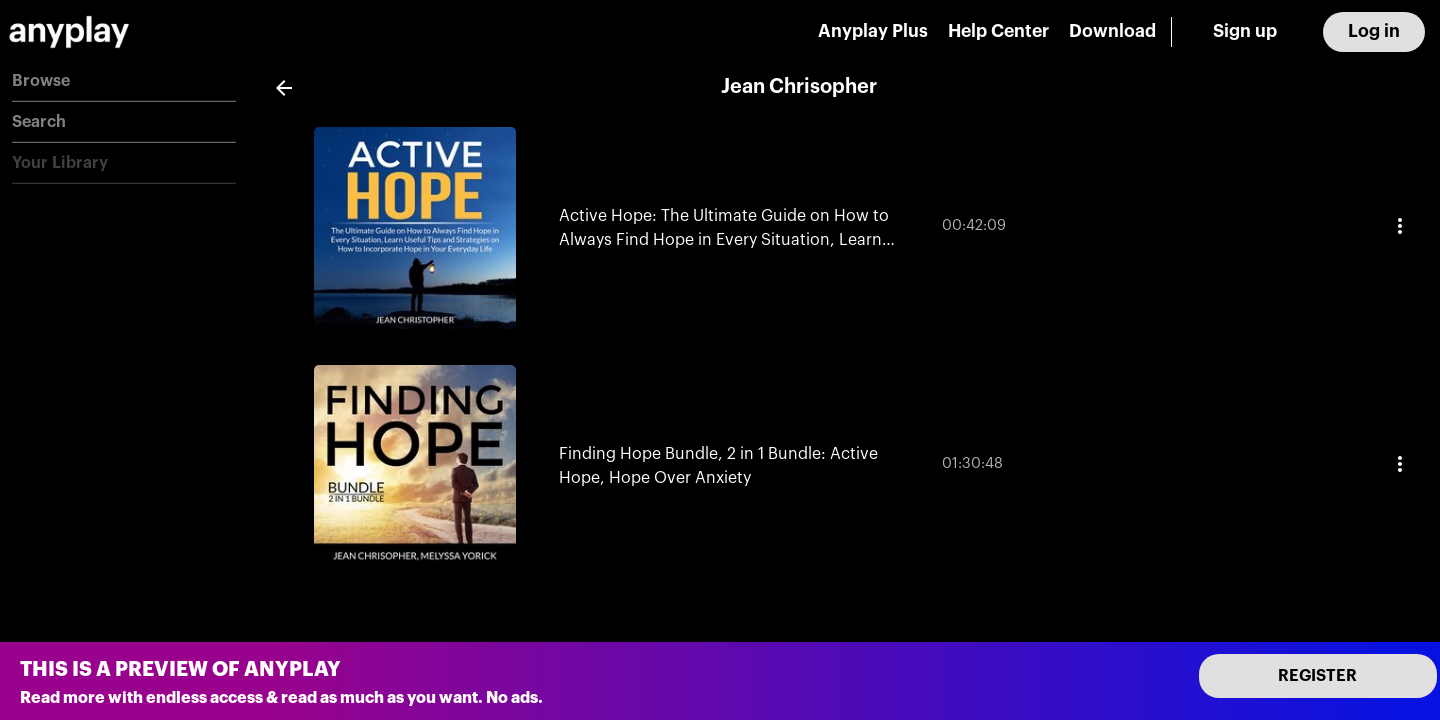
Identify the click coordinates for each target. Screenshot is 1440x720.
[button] (124, 81)
